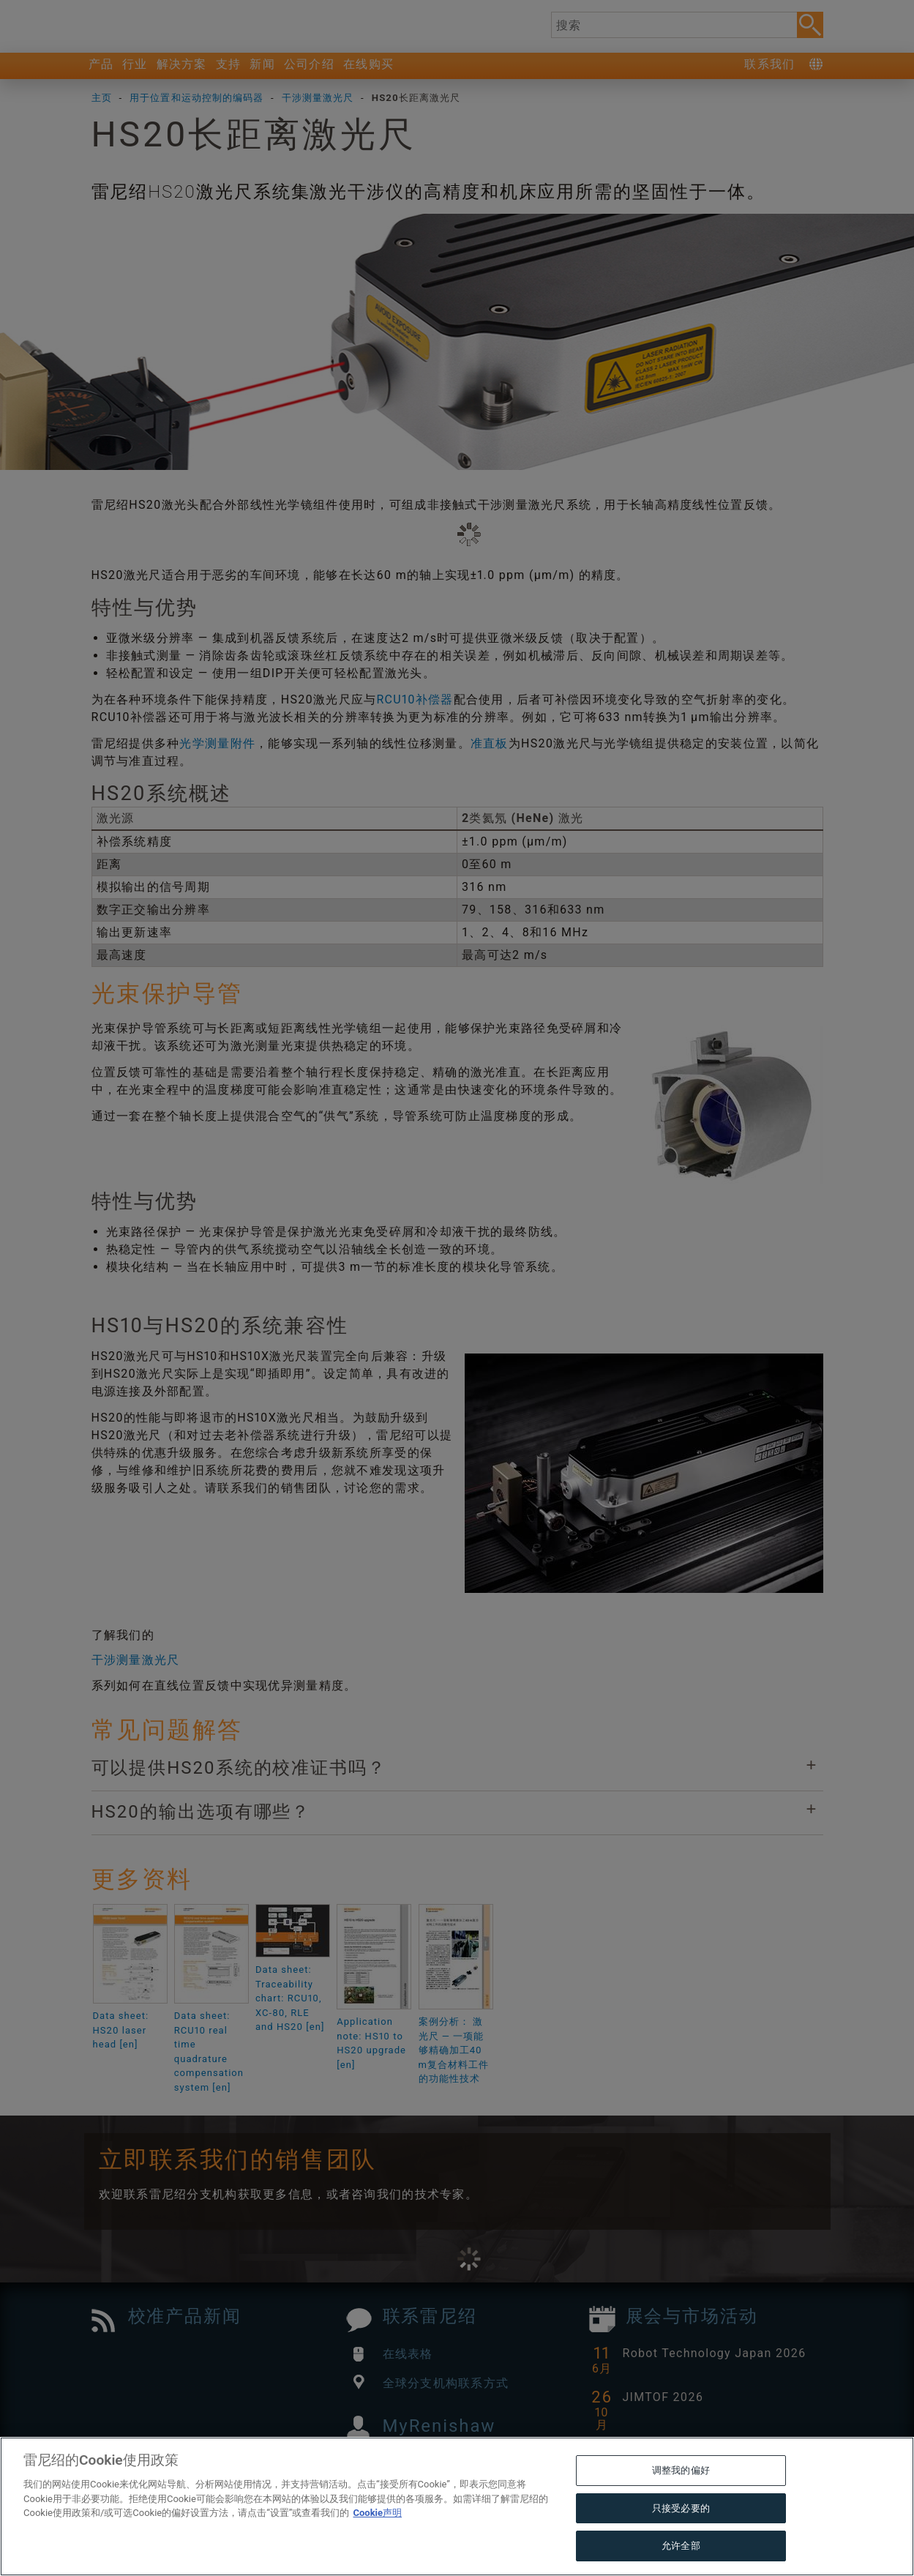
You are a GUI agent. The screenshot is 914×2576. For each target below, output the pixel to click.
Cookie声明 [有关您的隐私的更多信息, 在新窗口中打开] (377, 2544)
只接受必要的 (681, 2539)
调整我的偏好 (681, 2501)
